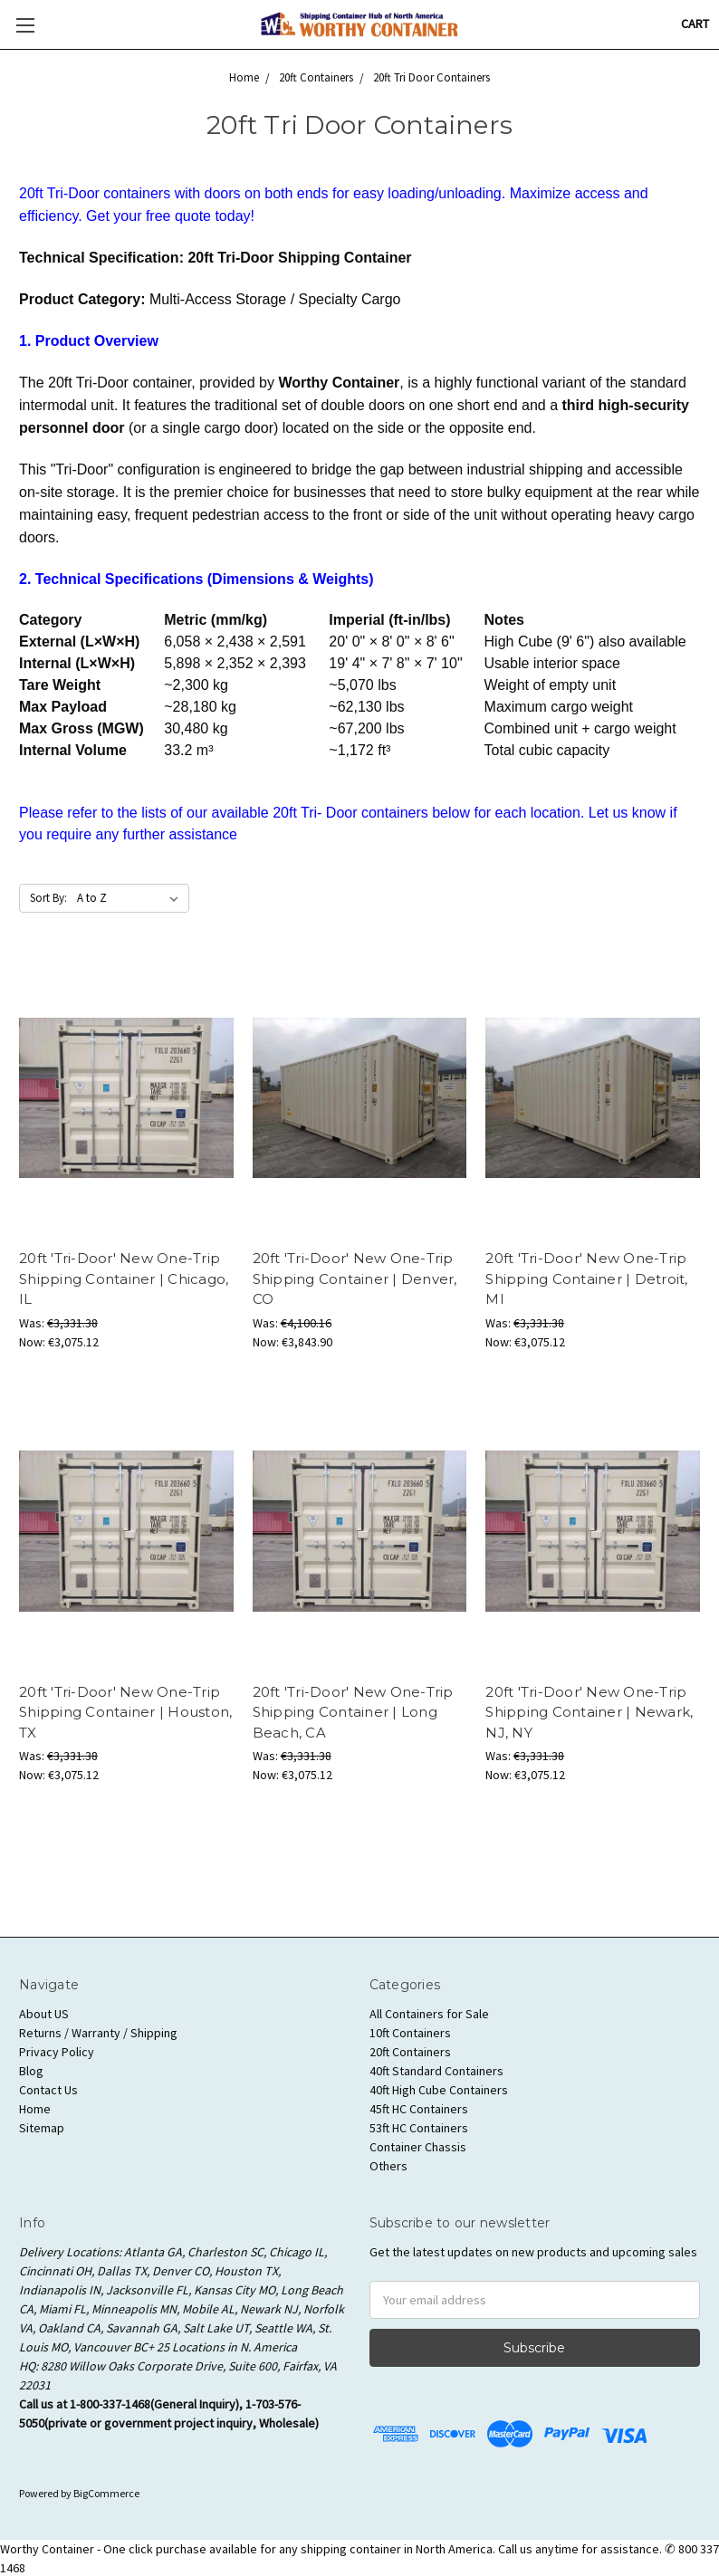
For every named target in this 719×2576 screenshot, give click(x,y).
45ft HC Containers (418, 2109)
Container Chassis (417, 2147)
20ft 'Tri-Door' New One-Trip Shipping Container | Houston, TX (125, 1712)
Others (388, 2166)
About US (44, 2014)
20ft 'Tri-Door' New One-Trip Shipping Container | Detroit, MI (586, 1278)
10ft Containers (410, 2033)
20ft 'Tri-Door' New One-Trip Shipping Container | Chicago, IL (123, 1278)
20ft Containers (410, 2052)
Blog (31, 2071)
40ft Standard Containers (436, 2071)
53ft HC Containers (418, 2128)
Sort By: (48, 897)
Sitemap (41, 2128)
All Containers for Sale (429, 2014)
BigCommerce (106, 2493)
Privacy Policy (56, 2052)
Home (35, 2109)
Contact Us (48, 2090)
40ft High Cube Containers (438, 2090)
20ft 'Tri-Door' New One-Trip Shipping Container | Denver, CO (355, 1278)
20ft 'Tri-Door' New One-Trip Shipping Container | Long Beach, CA (353, 1712)
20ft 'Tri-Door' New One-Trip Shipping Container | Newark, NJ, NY (589, 1712)
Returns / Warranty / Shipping (98, 2033)
